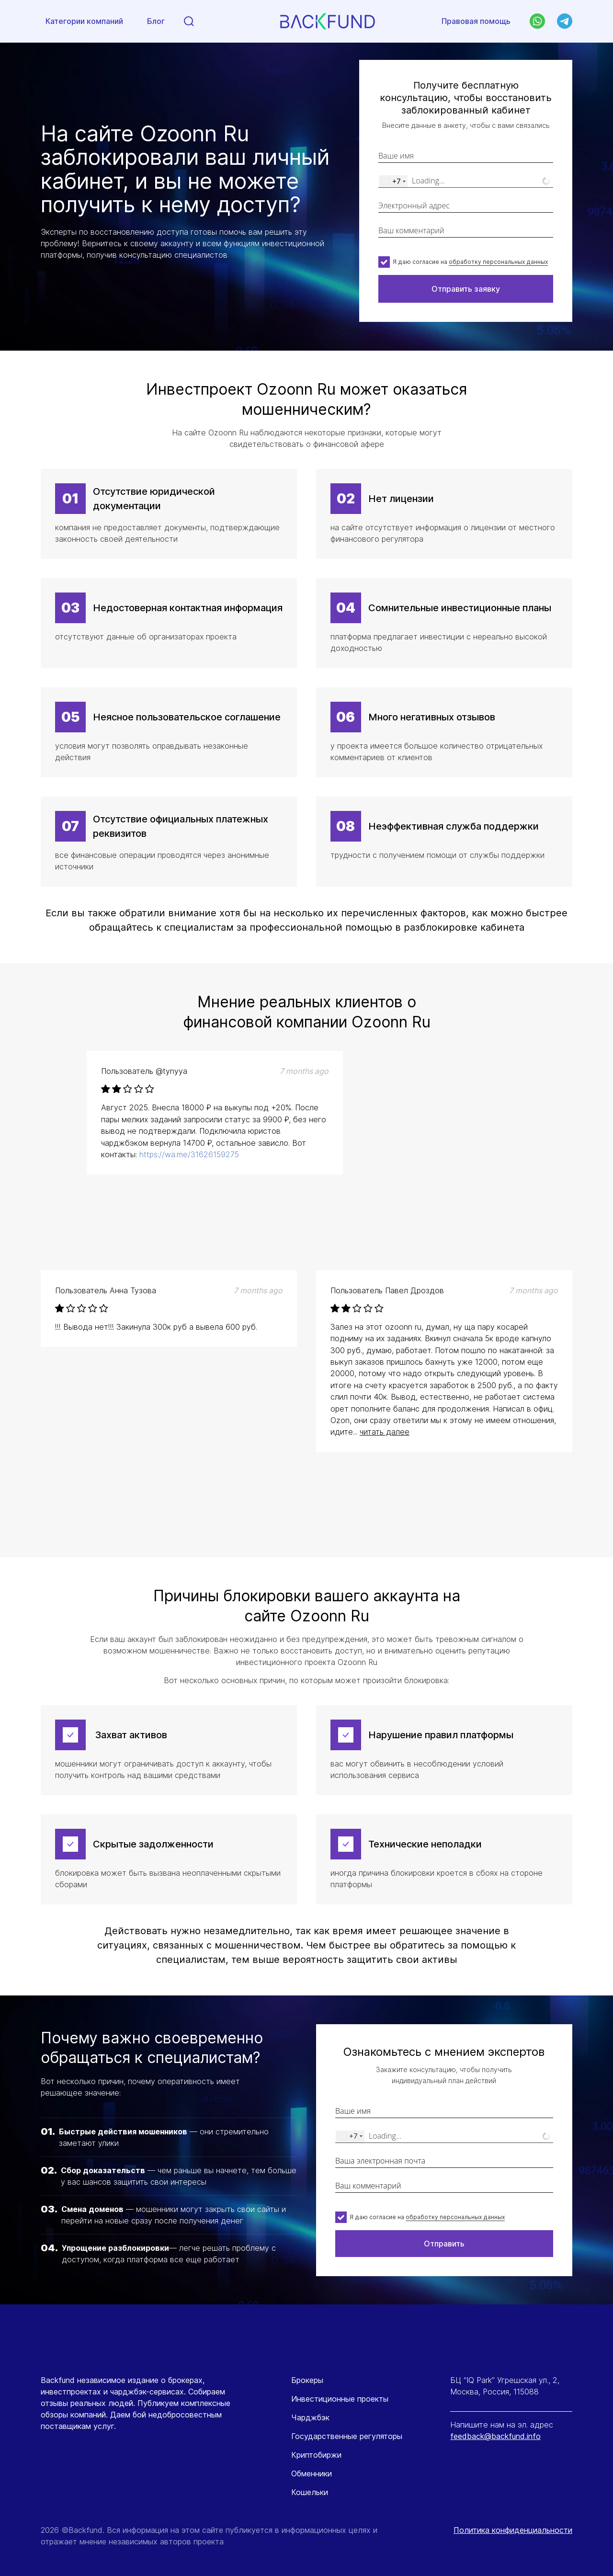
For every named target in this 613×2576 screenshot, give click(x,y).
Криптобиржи (316, 2455)
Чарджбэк (310, 2417)
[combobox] (393, 181)
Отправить (444, 2243)
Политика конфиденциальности (513, 2530)
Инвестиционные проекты (339, 2399)
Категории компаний (84, 22)
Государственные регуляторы (346, 2436)
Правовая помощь (476, 21)
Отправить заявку (465, 289)
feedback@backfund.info (495, 2436)
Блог (156, 22)
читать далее (384, 1431)
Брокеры (307, 2380)
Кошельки (309, 2492)
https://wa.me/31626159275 (189, 1154)
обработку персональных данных (498, 261)
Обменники (311, 2473)
